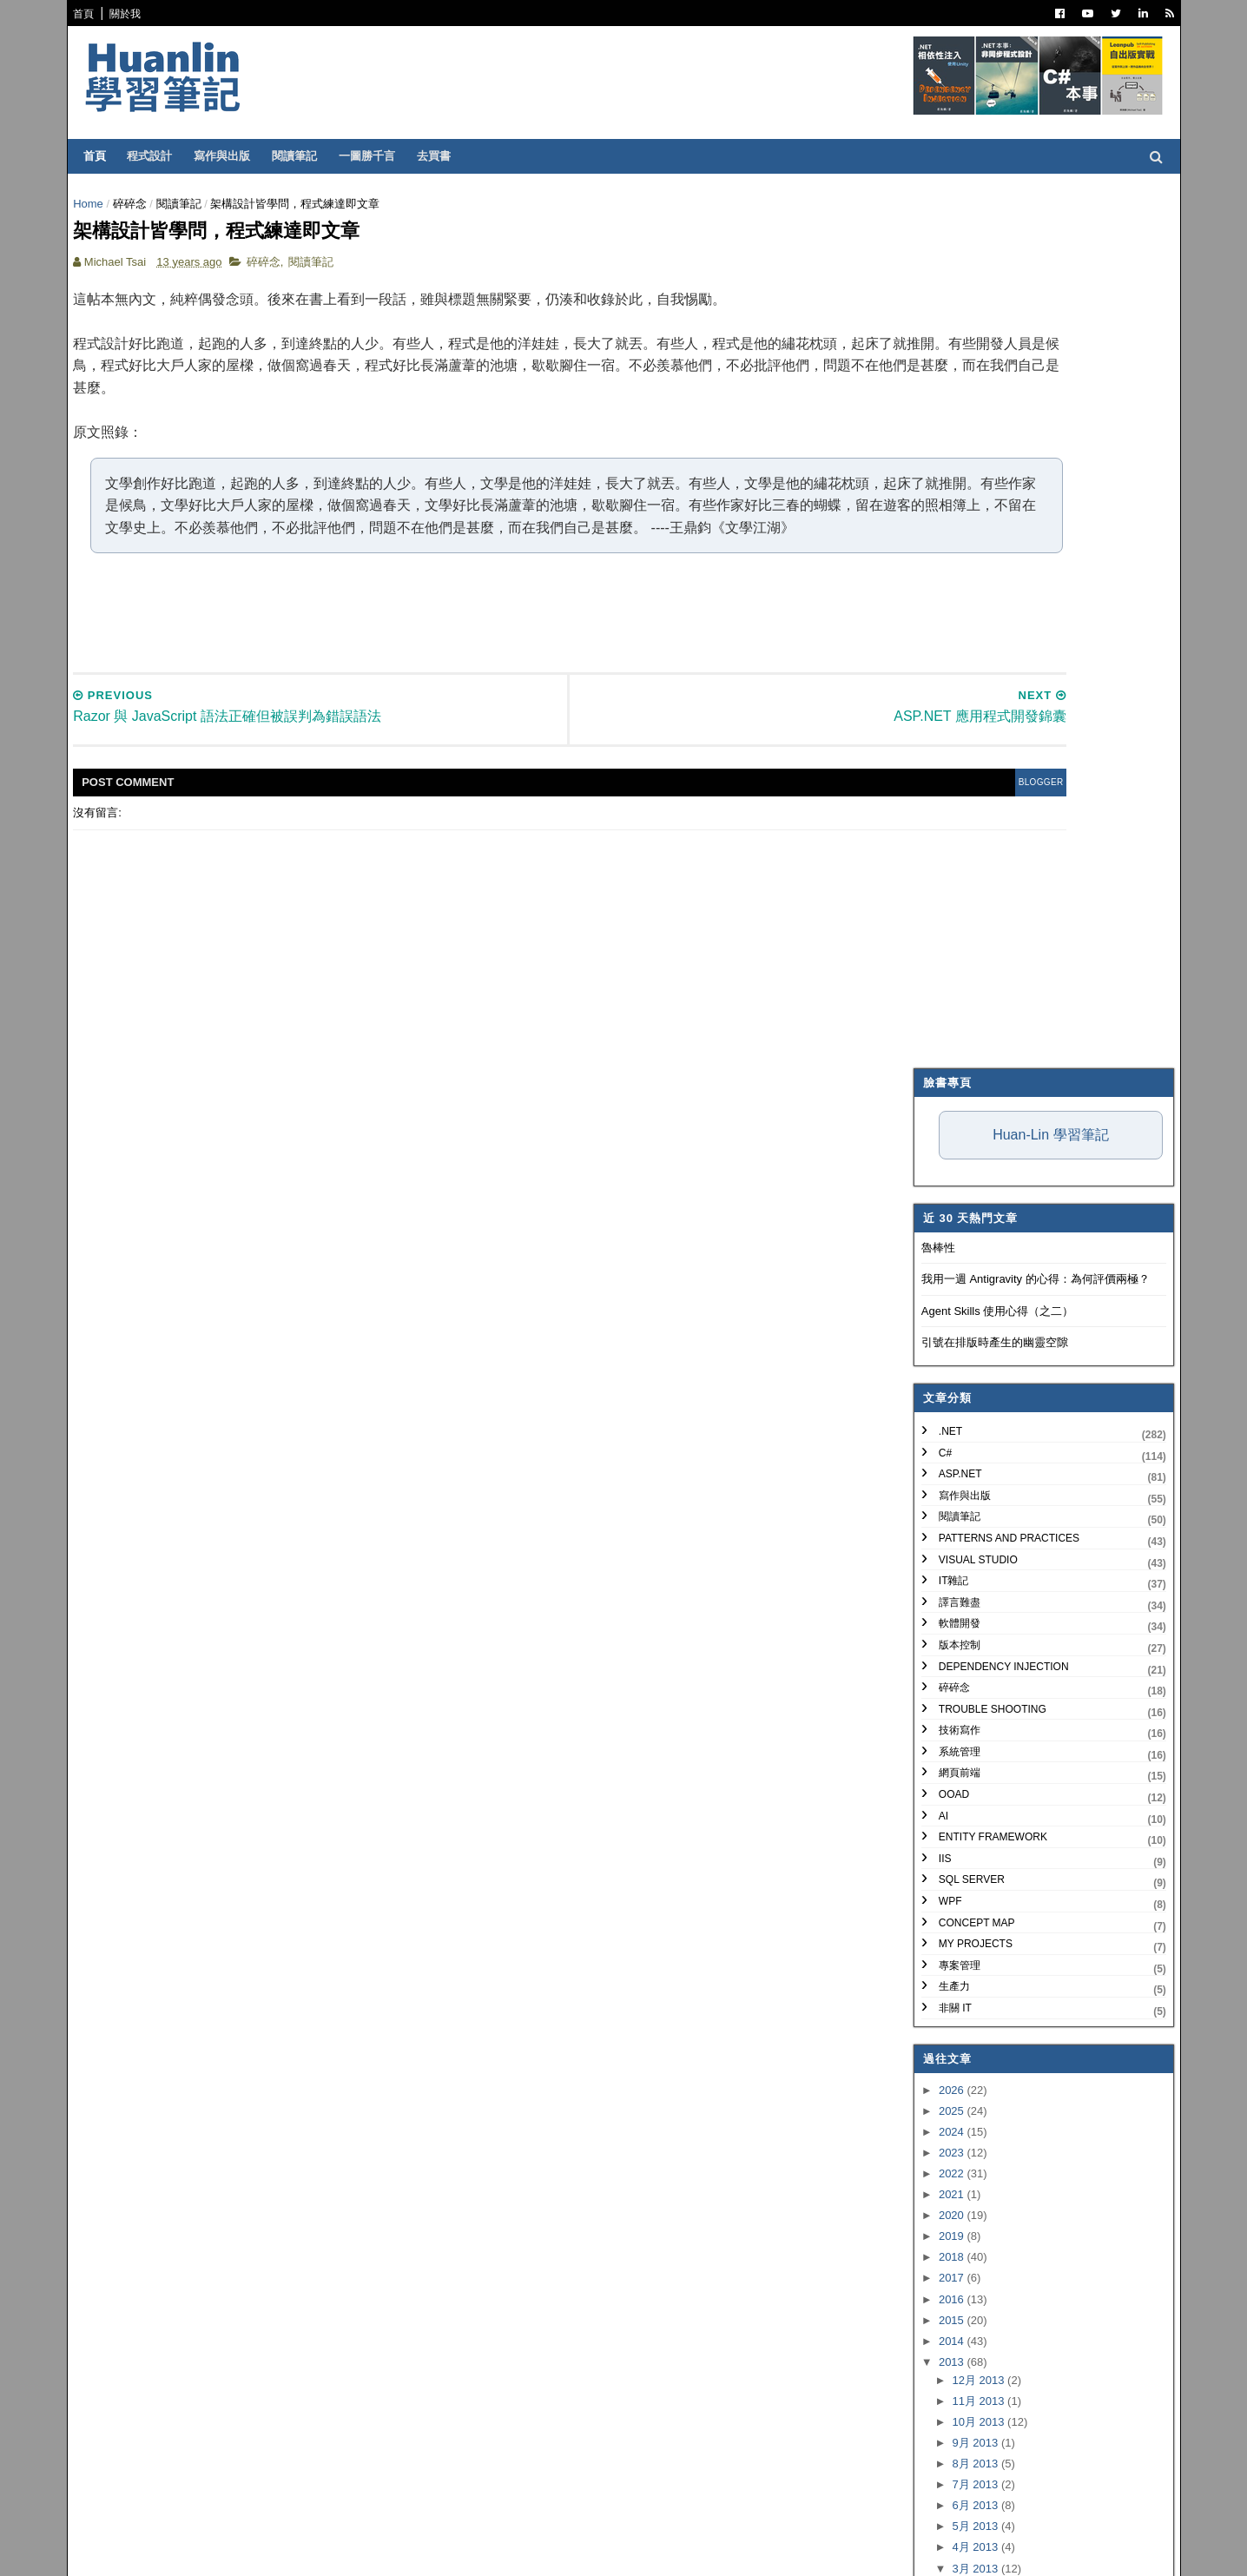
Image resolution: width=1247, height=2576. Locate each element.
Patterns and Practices (997, 665)
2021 (941, 1321)
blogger (829, 823)
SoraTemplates (174, 2550)
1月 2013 (964, 2045)
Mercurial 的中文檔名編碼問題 (1013, 1714)
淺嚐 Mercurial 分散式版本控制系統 (1026, 1734)
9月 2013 (964, 1569)
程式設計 (161, 155)
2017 (941, 1405)
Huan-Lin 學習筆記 (1039, 261)
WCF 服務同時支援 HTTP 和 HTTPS (1029, 1776)
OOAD (942, 921)
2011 (941, 2093)
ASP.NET (949, 602)
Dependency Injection (992, 794)
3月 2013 (964, 1695)
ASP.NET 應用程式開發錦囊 (1008, 1977)
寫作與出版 (234, 155)
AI (932, 943)
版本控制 (948, 772)
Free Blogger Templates (341, 2550)
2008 (941, 2156)
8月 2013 (964, 1590)
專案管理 (948, 1093)
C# (933, 580)
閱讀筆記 (306, 155)
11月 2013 (968, 1528)
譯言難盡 (948, 729)
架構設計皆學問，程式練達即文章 (1022, 1998)
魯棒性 (927, 374)
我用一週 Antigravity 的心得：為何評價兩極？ (1024, 406)
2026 (941, 1217)
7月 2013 (964, 1612)
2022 (941, 1300)
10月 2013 (968, 1549)
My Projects (964, 1072)
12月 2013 (968, 1507)
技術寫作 (948, 858)
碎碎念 (141, 203)
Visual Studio (966, 687)
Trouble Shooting (981, 836)
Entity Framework (981, 965)
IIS (933, 986)
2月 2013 (964, 2024)
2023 (941, 1279)
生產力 (943, 1114)
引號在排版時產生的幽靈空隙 (983, 470)
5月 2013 (964, 1654)
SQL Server (960, 1007)
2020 (941, 1343)
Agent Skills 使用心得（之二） (986, 438)
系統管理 (948, 879)
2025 (941, 1238)
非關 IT (943, 1135)
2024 (941, 1258)
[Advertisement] (474, 652)
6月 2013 (964, 1633)
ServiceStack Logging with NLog (1019, 1921)
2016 (941, 1426)
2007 (941, 2176)
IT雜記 (942, 709)
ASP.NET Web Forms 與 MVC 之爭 (1026, 1866)
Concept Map (965, 1050)
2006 (941, 2197)
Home (100, 203)
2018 (941, 1384)
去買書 (446, 155)
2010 (941, 2114)
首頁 (95, 14)
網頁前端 (948, 901)
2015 (941, 1447)
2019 (941, 1364)
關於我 (137, 14)
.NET (939, 558)
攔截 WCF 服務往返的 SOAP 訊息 (1023, 1755)
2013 (941, 1489)
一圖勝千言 (379, 155)
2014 (941, 1468)
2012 (941, 2071)
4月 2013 (964, 1674)
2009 (941, 2135)
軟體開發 (948, 751)
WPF (939, 1028)
